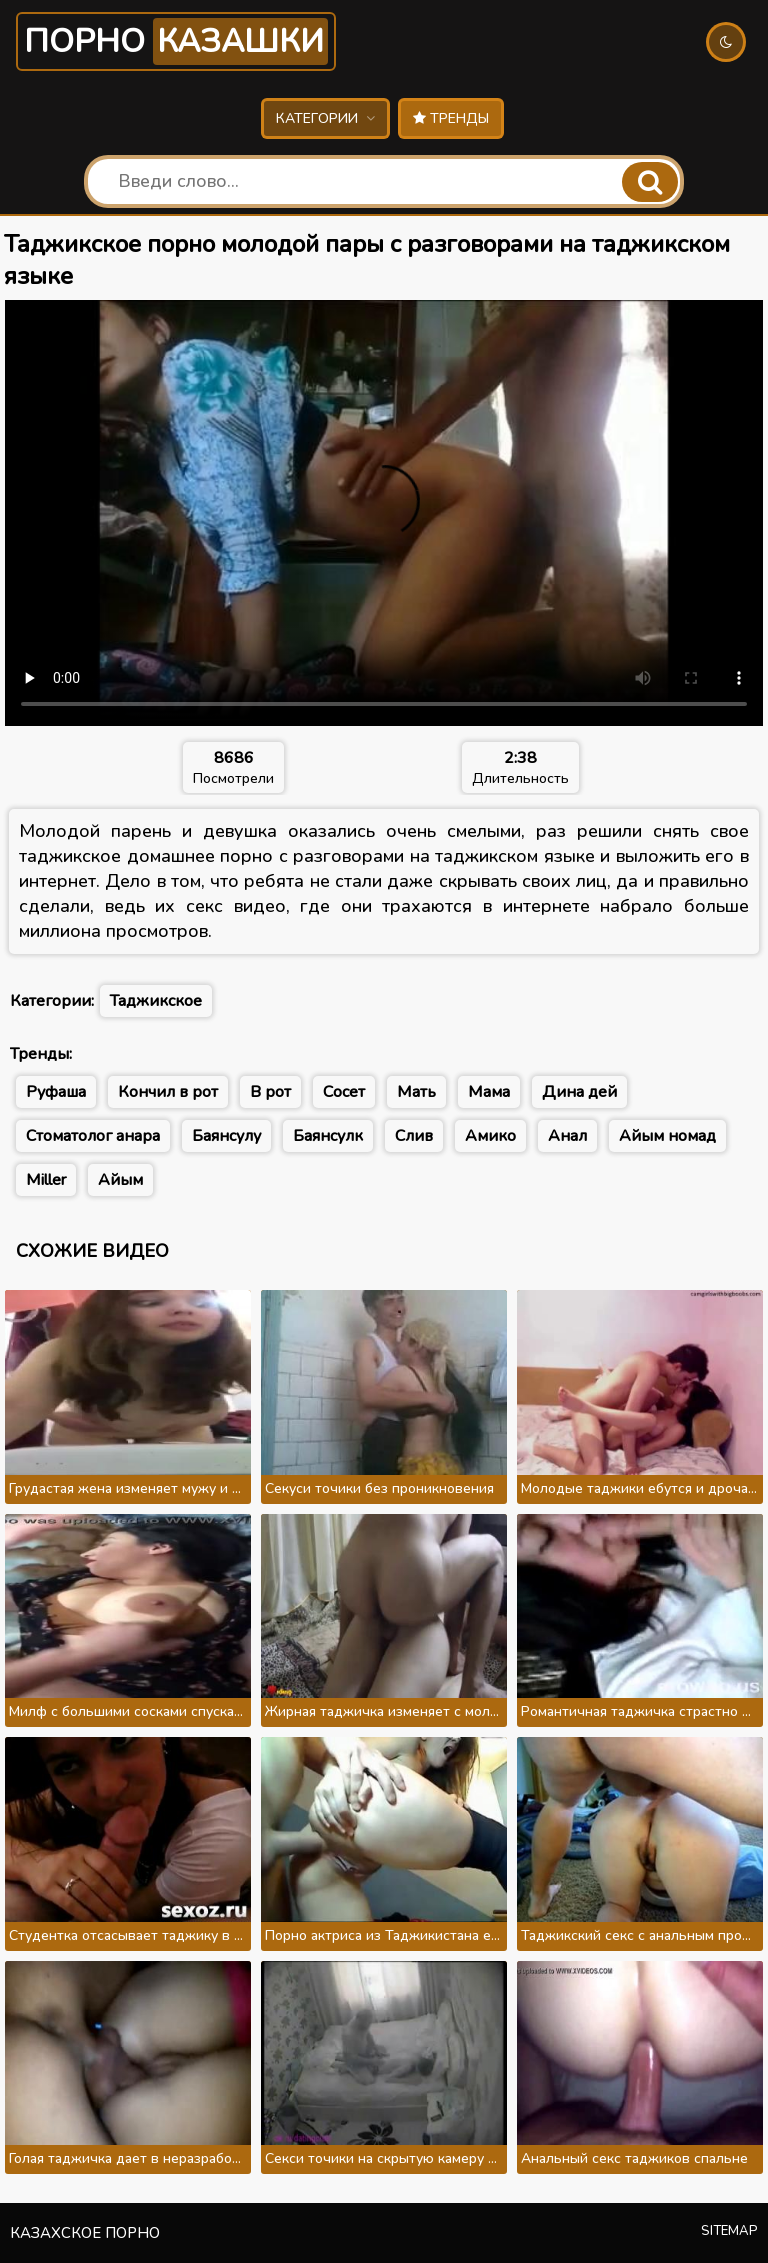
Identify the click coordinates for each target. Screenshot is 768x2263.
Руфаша (56, 1092)
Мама (489, 1092)
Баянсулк (328, 1136)
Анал (567, 1136)
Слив (414, 1136)
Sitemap (729, 2231)
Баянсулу (226, 1136)
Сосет (344, 1092)
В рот (270, 1092)
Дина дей (579, 1092)
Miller (46, 1180)
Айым (120, 1180)
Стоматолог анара (93, 1136)
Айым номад (667, 1136)
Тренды (451, 118)
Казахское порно (85, 2233)
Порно (176, 41)
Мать (416, 1092)
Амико (490, 1136)
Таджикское (156, 1001)
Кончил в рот (168, 1092)
